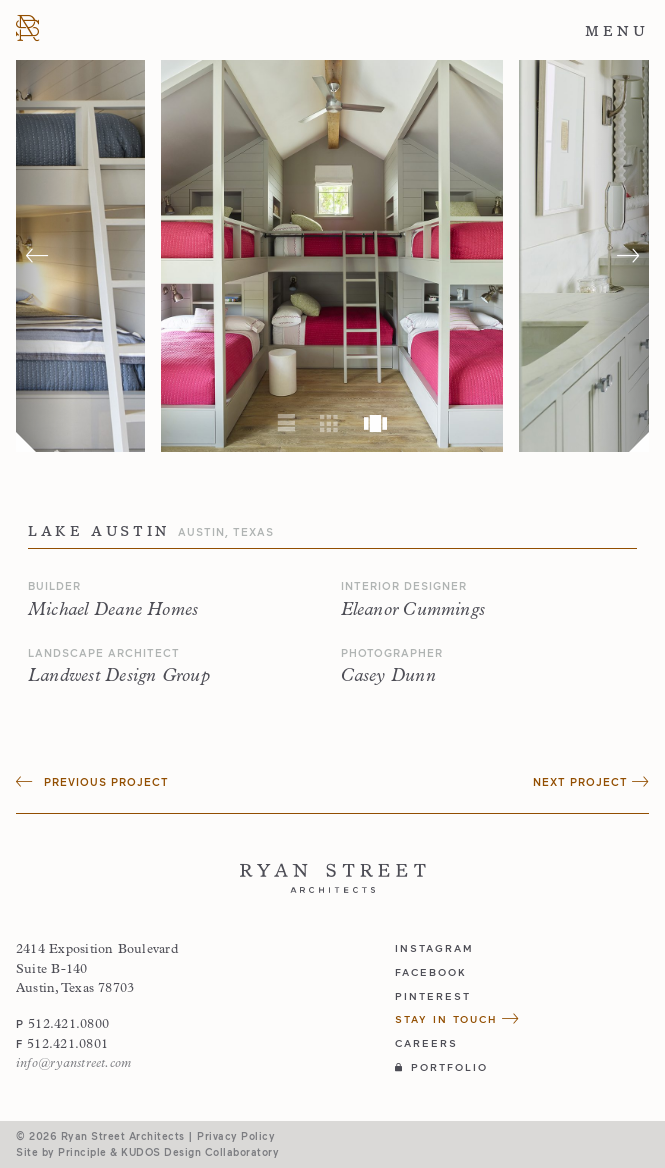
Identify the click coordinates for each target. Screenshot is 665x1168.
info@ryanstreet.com (73, 1063)
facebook (431, 972)
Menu (617, 31)
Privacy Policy (236, 1136)
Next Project (591, 781)
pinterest (433, 996)
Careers (426, 1043)
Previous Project (92, 781)
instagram (434, 948)
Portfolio (441, 1067)
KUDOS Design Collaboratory (200, 1152)
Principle (82, 1152)
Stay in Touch (457, 1019)
